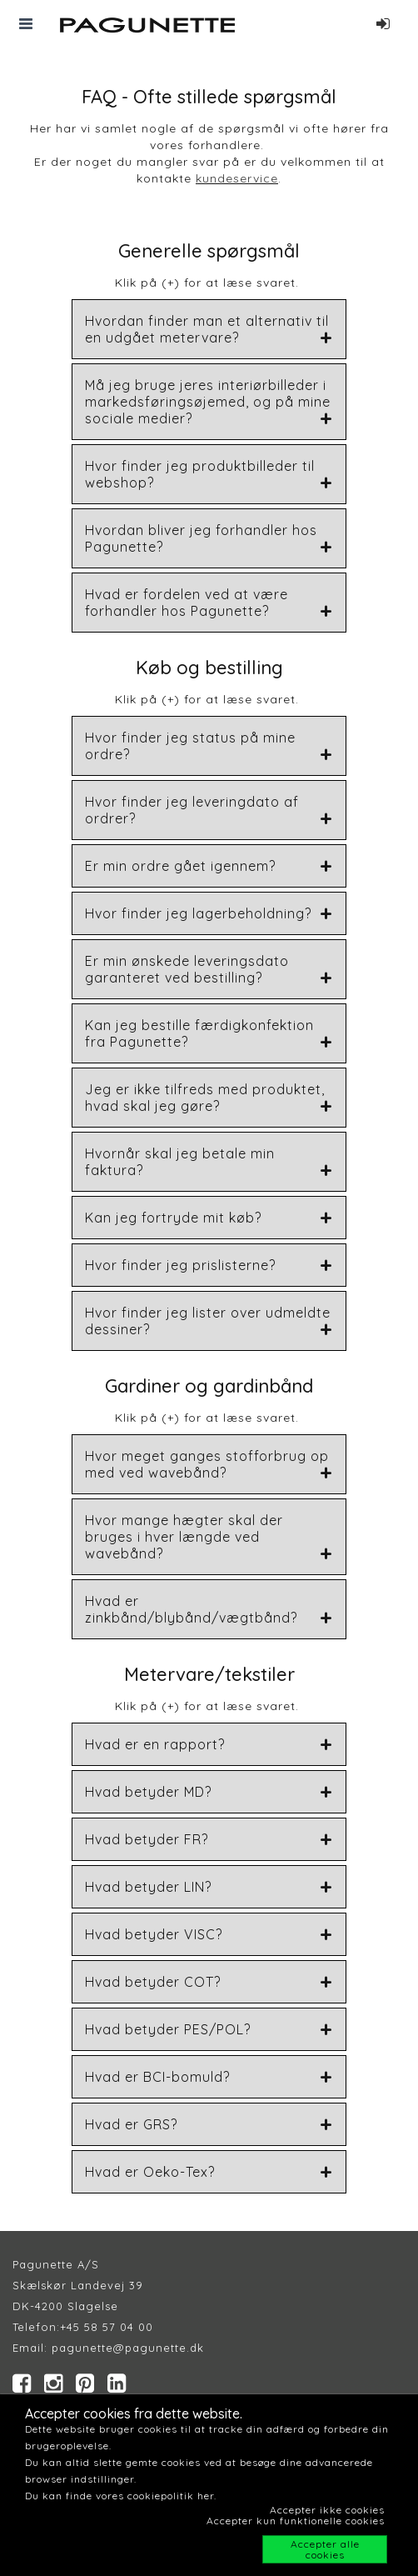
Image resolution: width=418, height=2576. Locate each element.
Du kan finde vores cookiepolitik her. (120, 2495)
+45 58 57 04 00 (106, 2326)
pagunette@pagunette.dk (128, 2347)
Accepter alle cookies (325, 2549)
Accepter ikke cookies (327, 2509)
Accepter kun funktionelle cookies (296, 2520)
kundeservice (237, 178)
